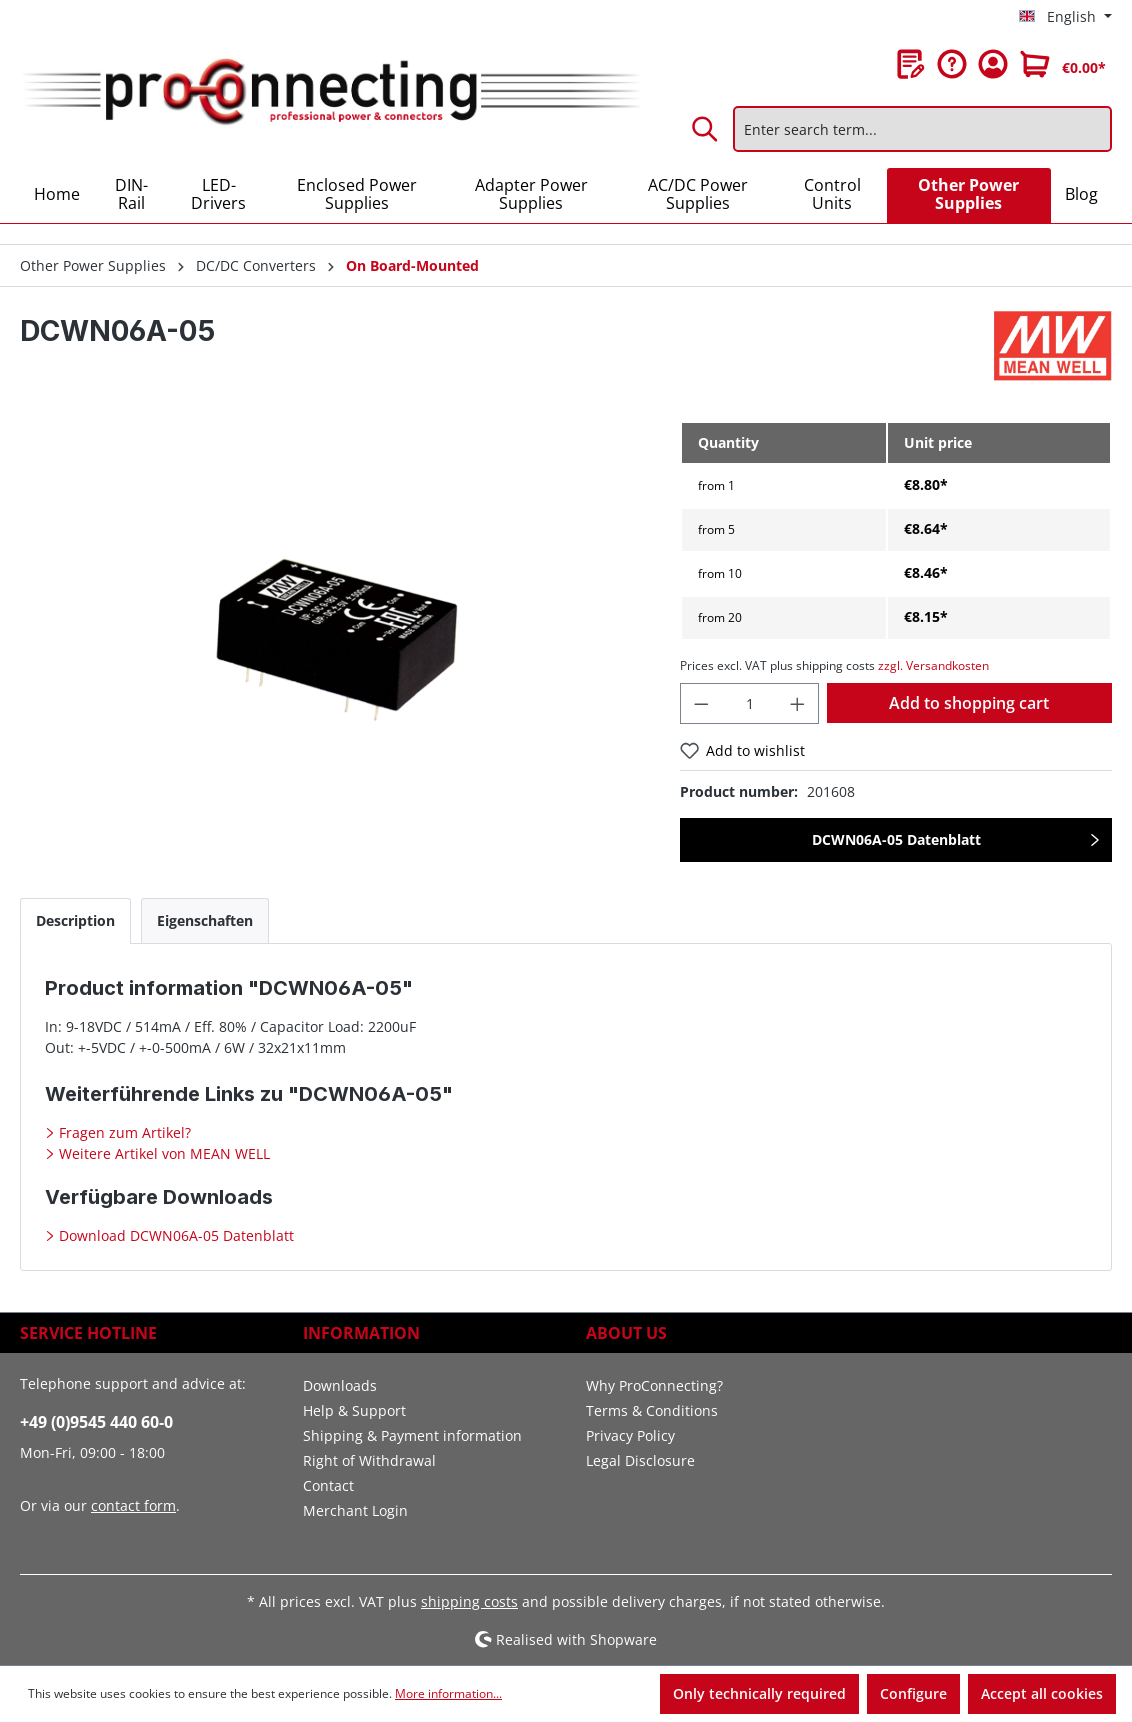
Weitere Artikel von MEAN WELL (162, 1153)
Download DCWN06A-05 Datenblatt (174, 1235)
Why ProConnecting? (654, 1385)
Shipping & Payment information (412, 1435)
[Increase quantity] (798, 703)
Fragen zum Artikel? (123, 1132)
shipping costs (469, 1601)
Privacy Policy (630, 1435)
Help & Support (354, 1410)
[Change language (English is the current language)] (1065, 17)
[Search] (706, 129)
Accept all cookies (1042, 1693)
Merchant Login (355, 1510)
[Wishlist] (911, 64)
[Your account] (993, 64)
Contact (328, 1485)
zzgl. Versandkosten (933, 665)
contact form (133, 1505)
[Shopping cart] (1063, 64)
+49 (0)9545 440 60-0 (96, 1422)
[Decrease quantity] (701, 703)
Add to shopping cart (969, 703)
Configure (913, 1693)
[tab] (75, 920)
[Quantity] (750, 703)
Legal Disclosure (640, 1460)
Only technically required (759, 1693)
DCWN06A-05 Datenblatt (896, 839)
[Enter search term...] (922, 129)
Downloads (340, 1385)
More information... (448, 1693)
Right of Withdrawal (369, 1460)
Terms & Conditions (652, 1410)
